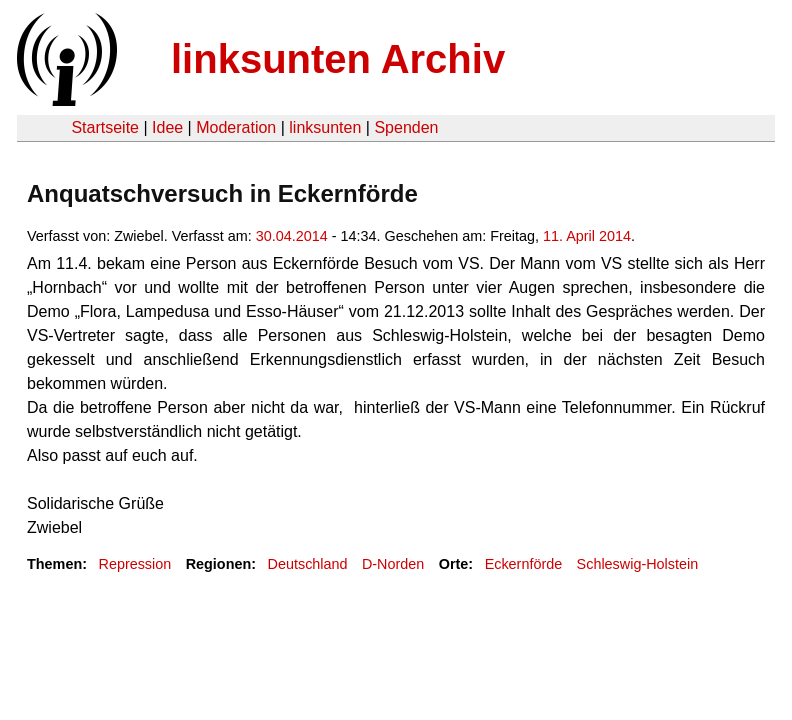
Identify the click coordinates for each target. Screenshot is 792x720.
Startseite (105, 127)
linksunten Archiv (338, 59)
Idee (167, 127)
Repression (134, 564)
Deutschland (308, 564)
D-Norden (393, 564)
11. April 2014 (587, 236)
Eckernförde (524, 564)
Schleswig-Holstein (638, 564)
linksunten (325, 127)
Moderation (236, 127)
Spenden (406, 127)
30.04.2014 (292, 236)
